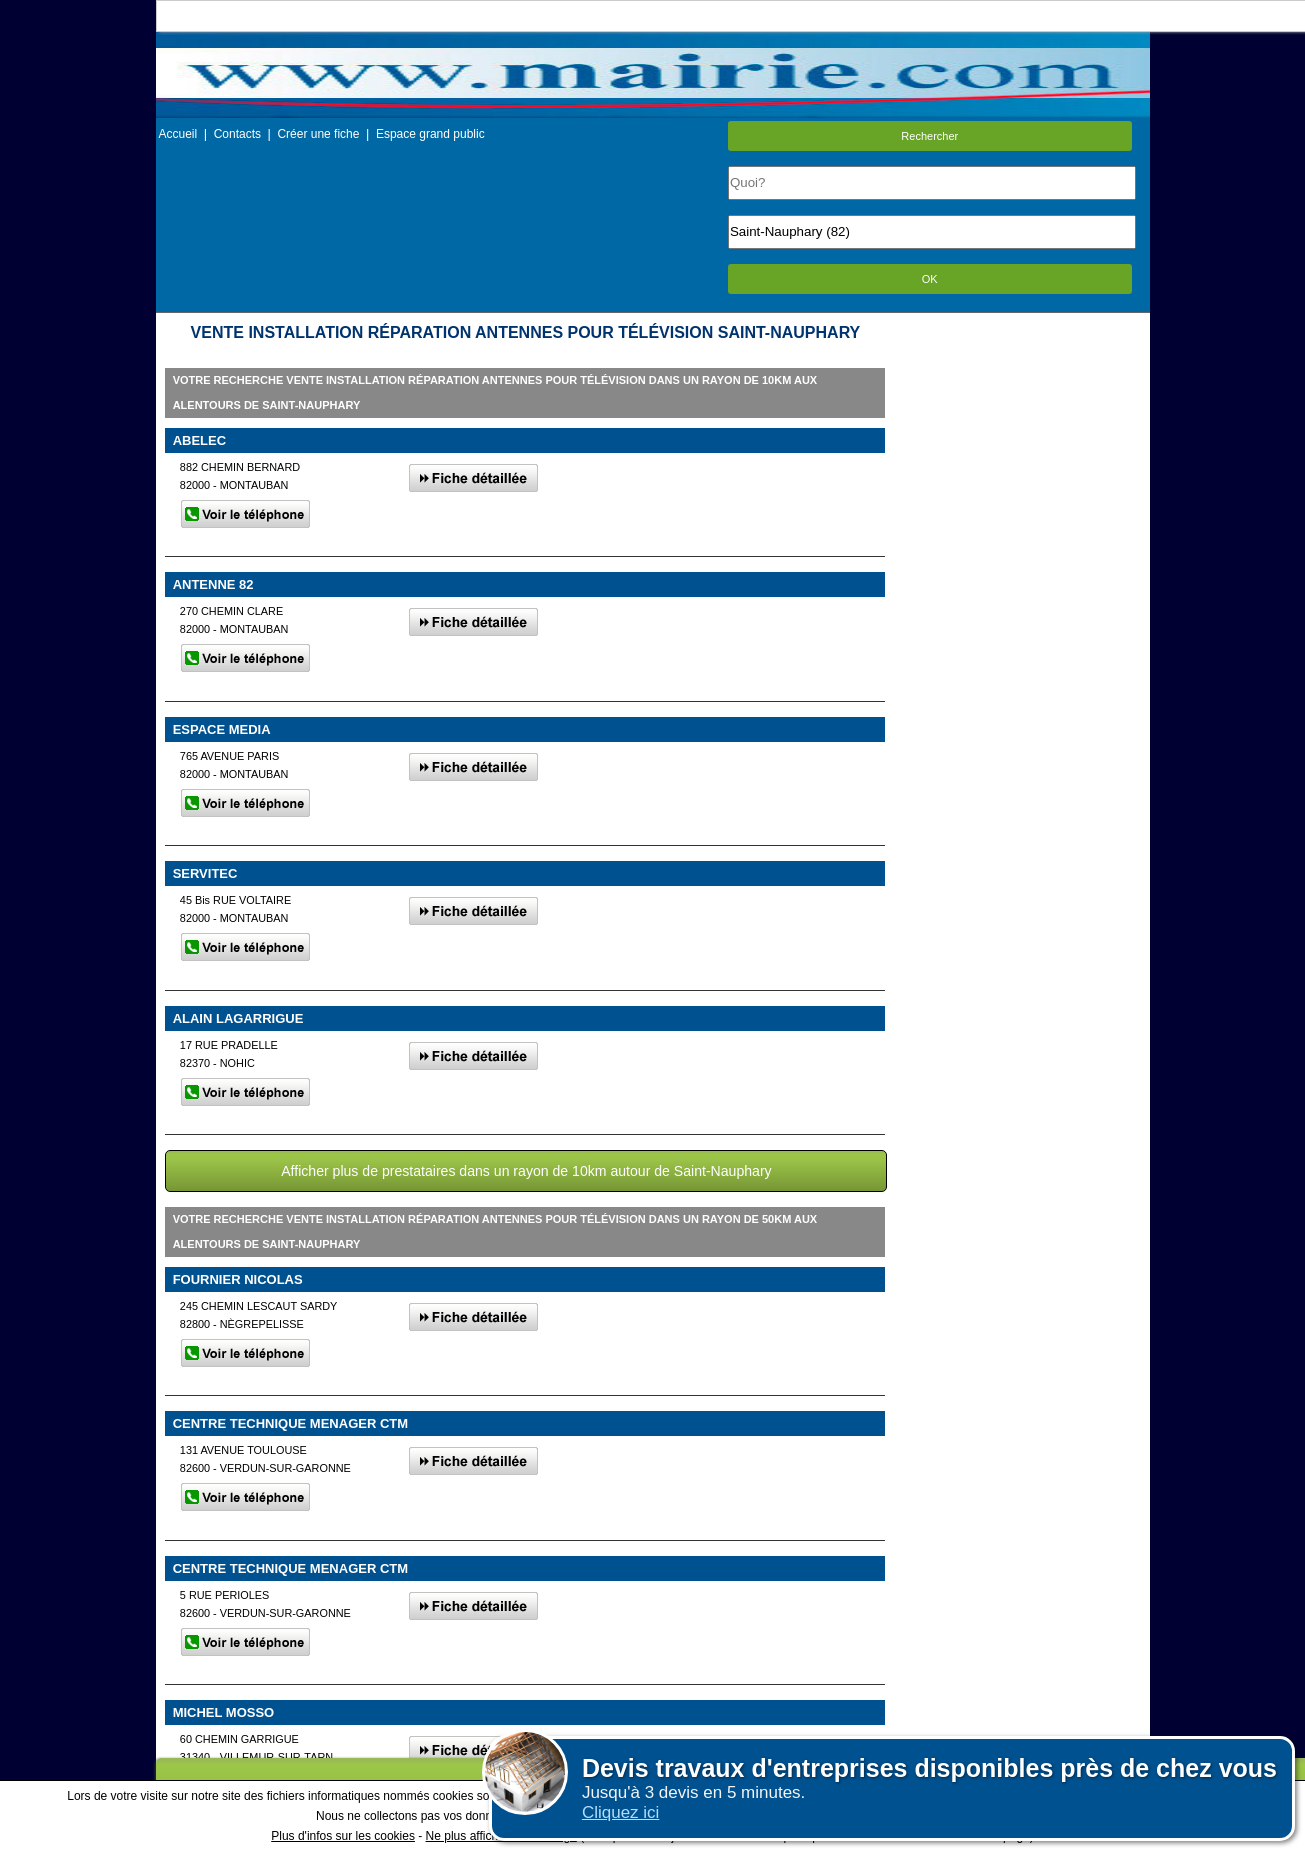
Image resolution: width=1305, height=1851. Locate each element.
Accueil (178, 134)
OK (930, 279)
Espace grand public (430, 134)
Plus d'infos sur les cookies (343, 1836)
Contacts (237, 134)
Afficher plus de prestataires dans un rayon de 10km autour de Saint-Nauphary (526, 1171)
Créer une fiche (318, 134)
